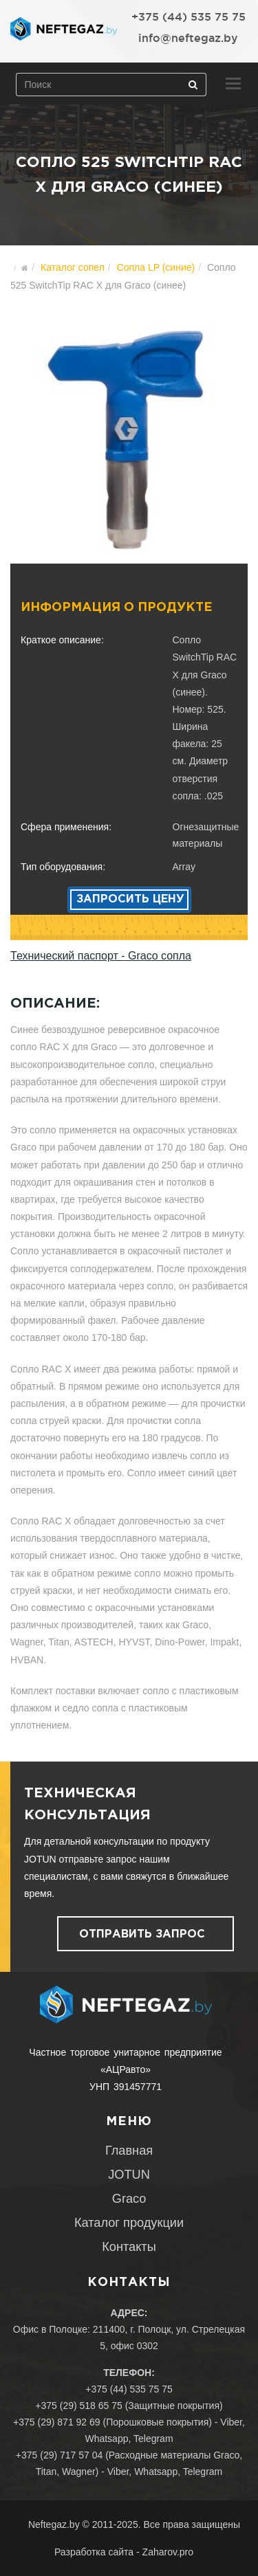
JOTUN (129, 2174)
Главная (129, 2150)
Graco (129, 2199)
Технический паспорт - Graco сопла (100, 956)
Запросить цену (130, 899)
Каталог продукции (129, 2223)
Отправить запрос (142, 1934)
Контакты (129, 2247)
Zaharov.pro (167, 2551)
